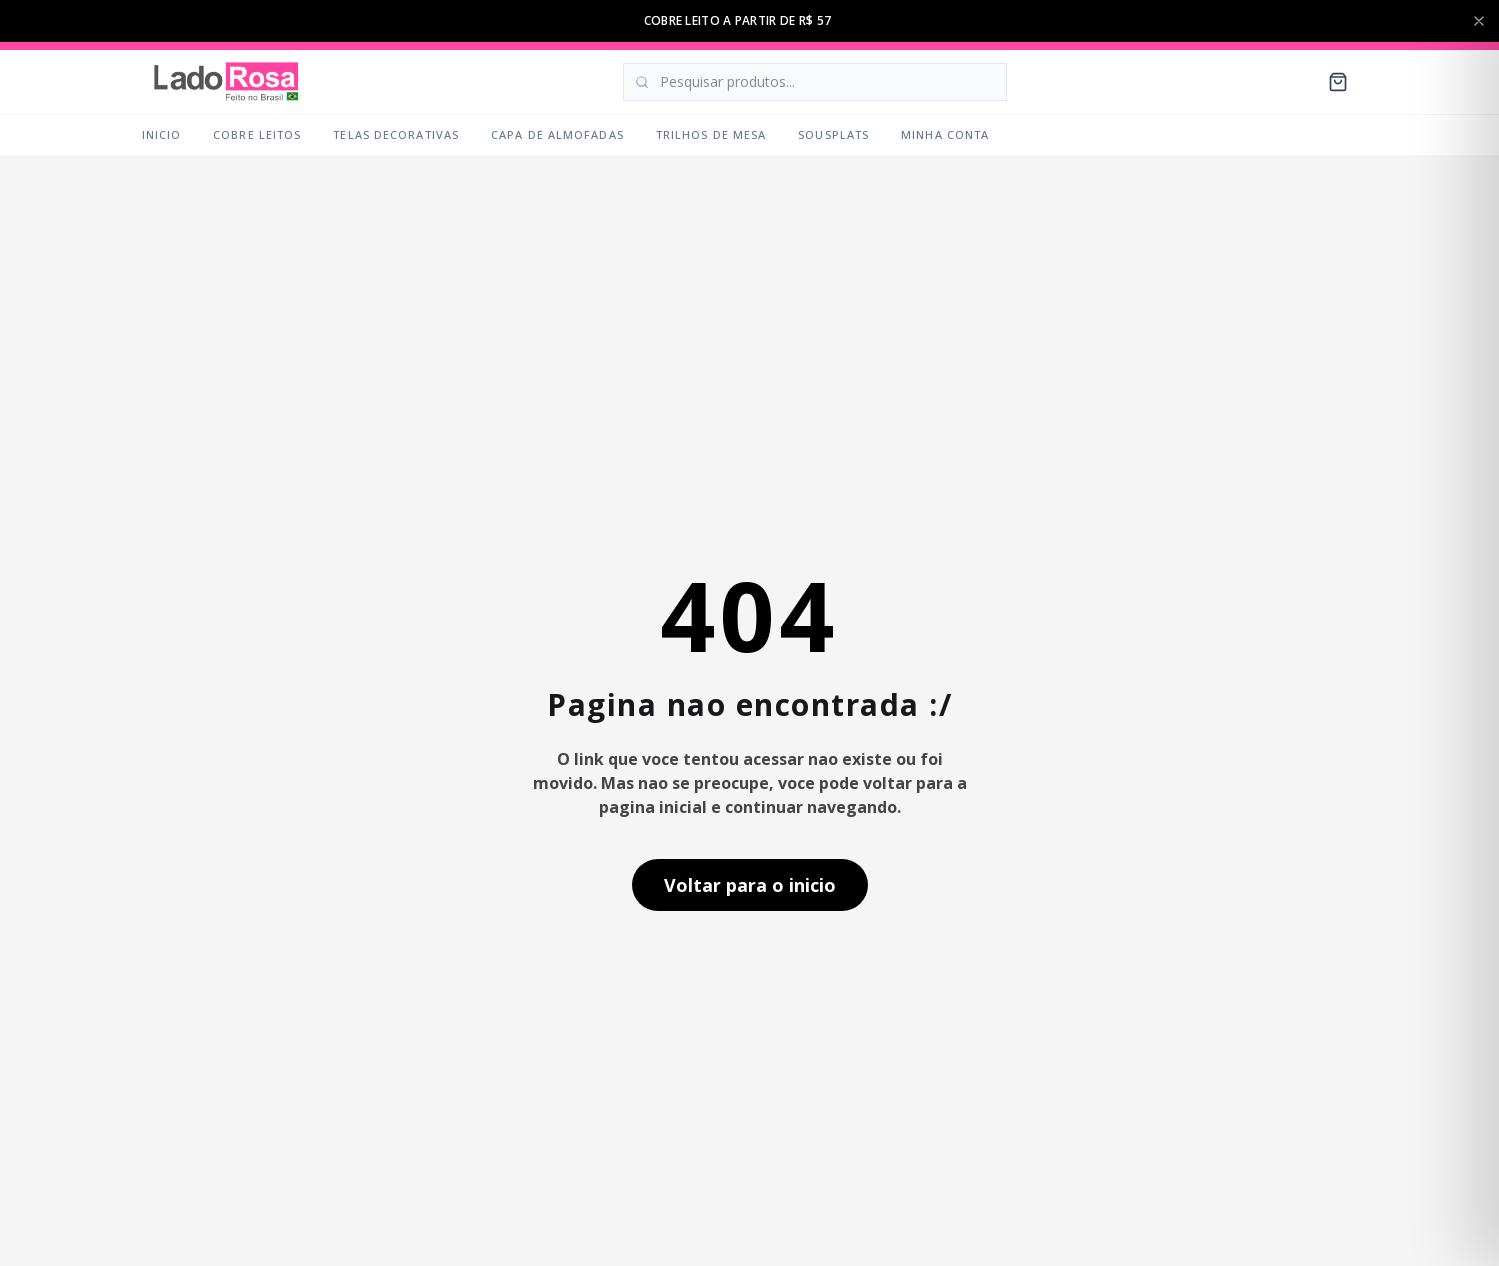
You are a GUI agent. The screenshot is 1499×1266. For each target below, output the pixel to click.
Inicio (162, 134)
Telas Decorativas (396, 134)
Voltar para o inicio (750, 885)
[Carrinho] (1338, 82)
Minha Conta (945, 134)
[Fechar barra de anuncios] (1479, 21)
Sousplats (833, 134)
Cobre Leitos (257, 134)
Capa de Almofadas (557, 134)
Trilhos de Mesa (711, 134)
